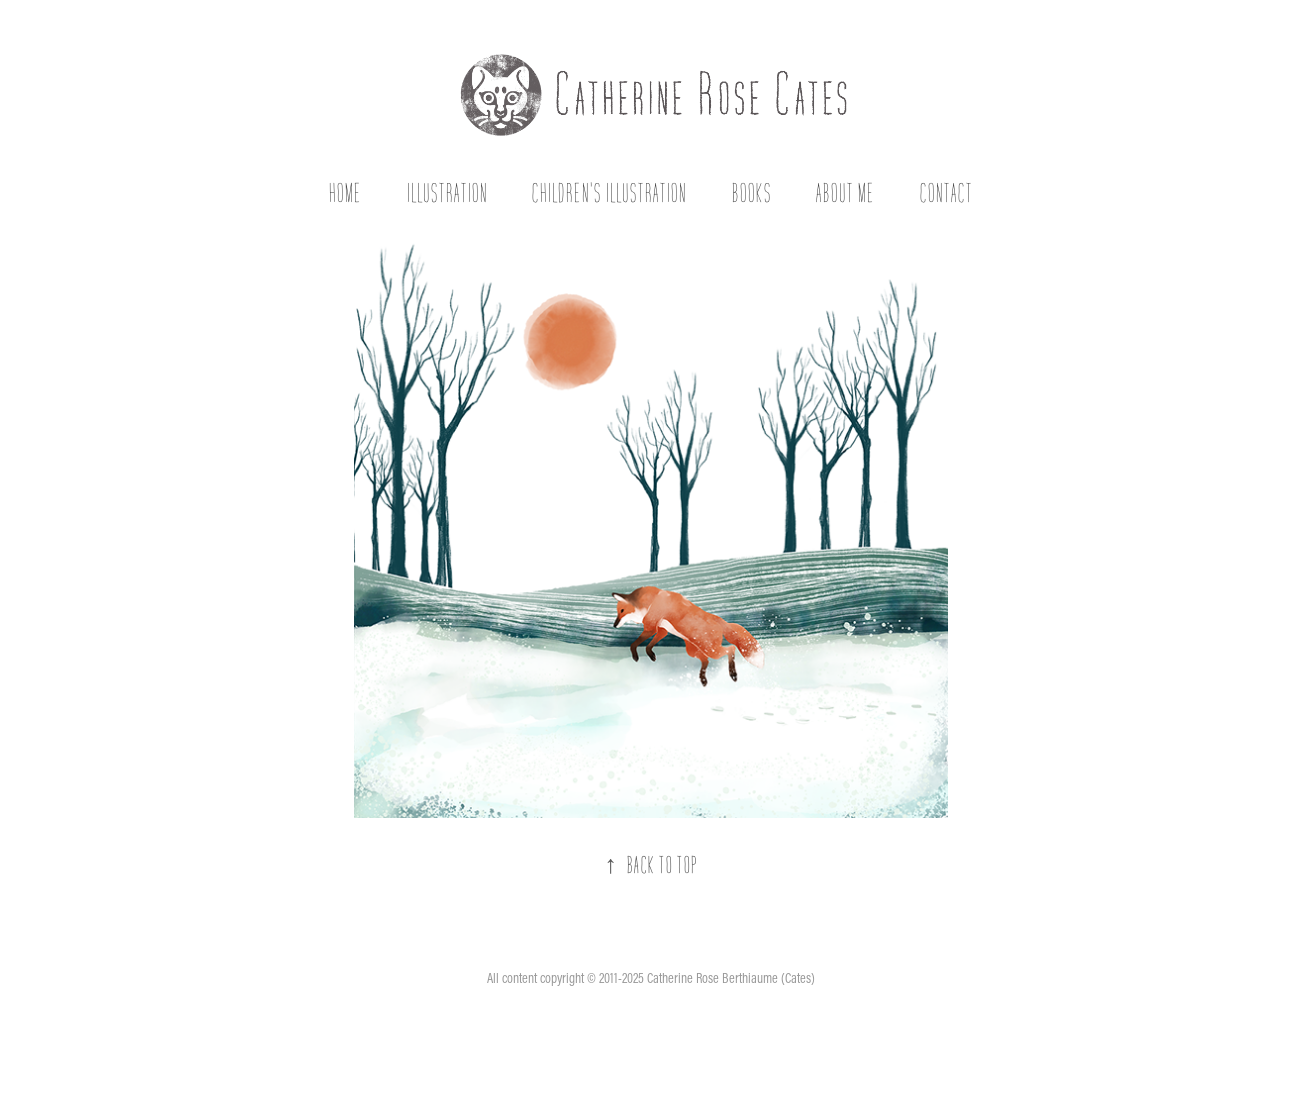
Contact (946, 192)
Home (345, 192)
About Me (845, 192)
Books (752, 192)
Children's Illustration (609, 192)
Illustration (447, 192)
